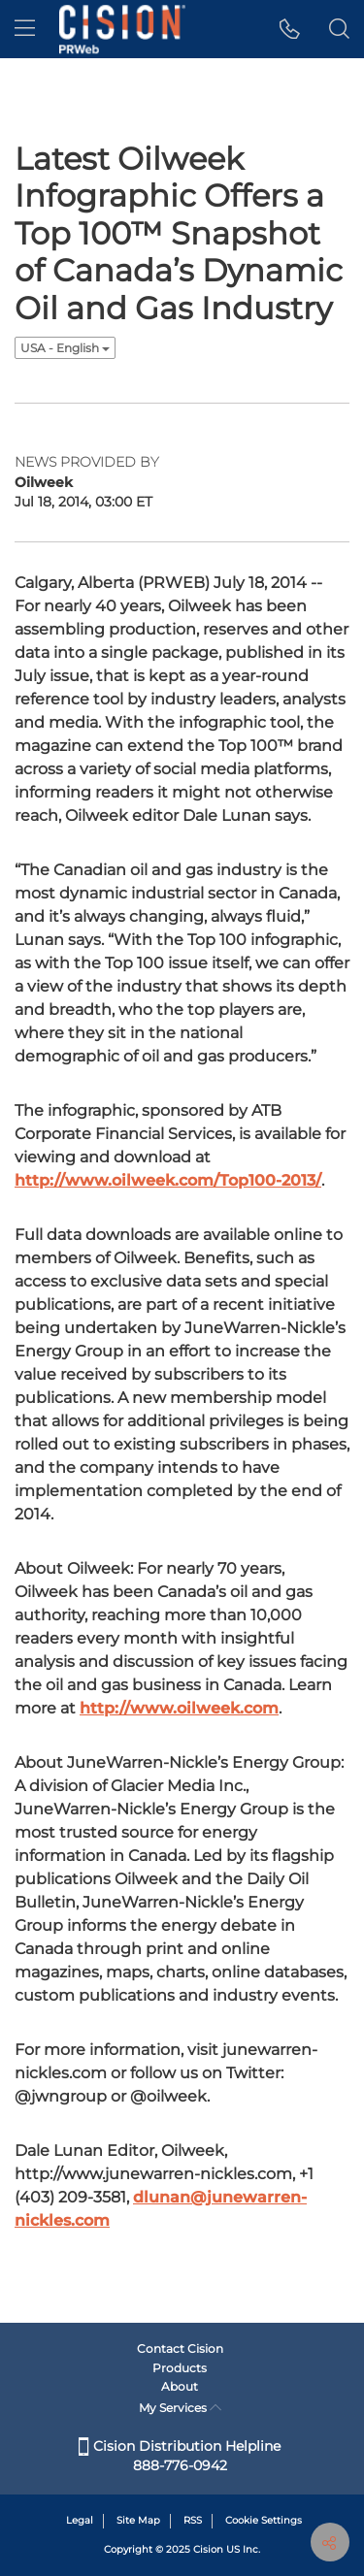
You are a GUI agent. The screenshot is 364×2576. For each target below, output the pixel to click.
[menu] (25, 29)
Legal (79, 2520)
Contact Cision (180, 2348)
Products (179, 2368)
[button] (289, 29)
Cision (208, 2549)
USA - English (65, 348)
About (179, 2386)
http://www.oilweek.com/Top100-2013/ (168, 1180)
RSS (192, 2520)
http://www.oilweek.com (179, 1708)
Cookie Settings (263, 2520)
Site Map (138, 2520)
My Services (180, 2407)
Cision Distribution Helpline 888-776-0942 (180, 2455)
